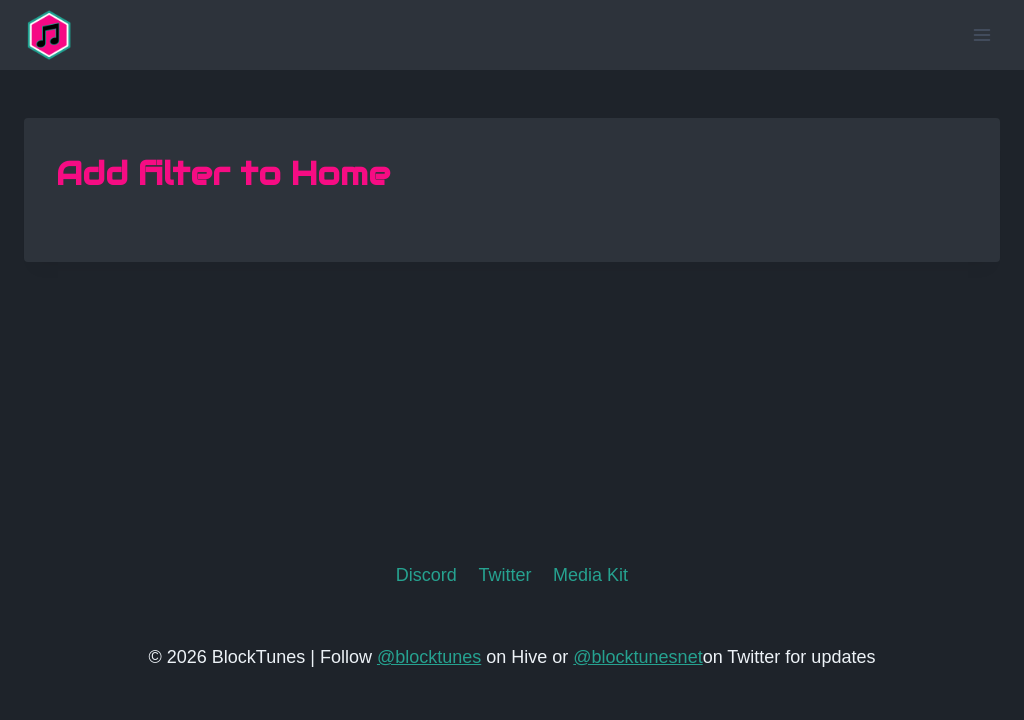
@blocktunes (429, 657)
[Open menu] (981, 34)
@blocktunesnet (637, 657)
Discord (426, 575)
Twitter (504, 575)
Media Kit (590, 575)
